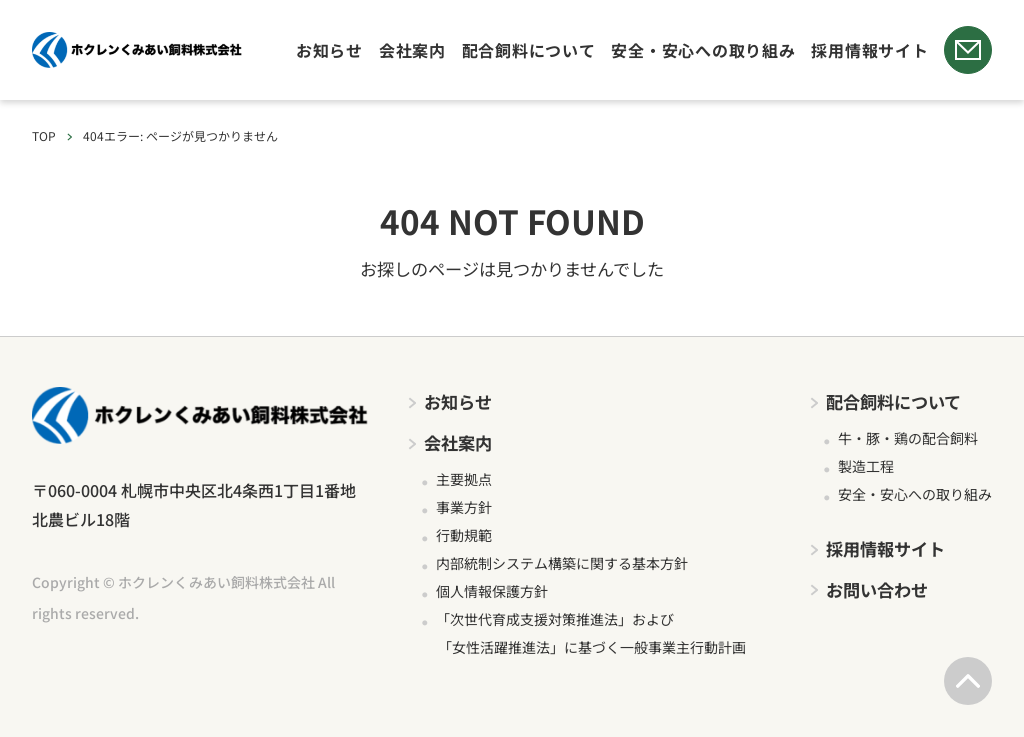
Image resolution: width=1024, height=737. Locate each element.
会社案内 (412, 50)
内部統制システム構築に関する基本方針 (562, 563)
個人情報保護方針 (492, 591)
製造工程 (866, 466)
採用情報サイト (869, 50)
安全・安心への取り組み (703, 50)
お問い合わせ (877, 589)
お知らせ (329, 50)
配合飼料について (529, 50)
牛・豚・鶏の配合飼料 (908, 438)
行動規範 (464, 535)
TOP (44, 135)
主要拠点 (464, 479)
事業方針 (464, 507)
